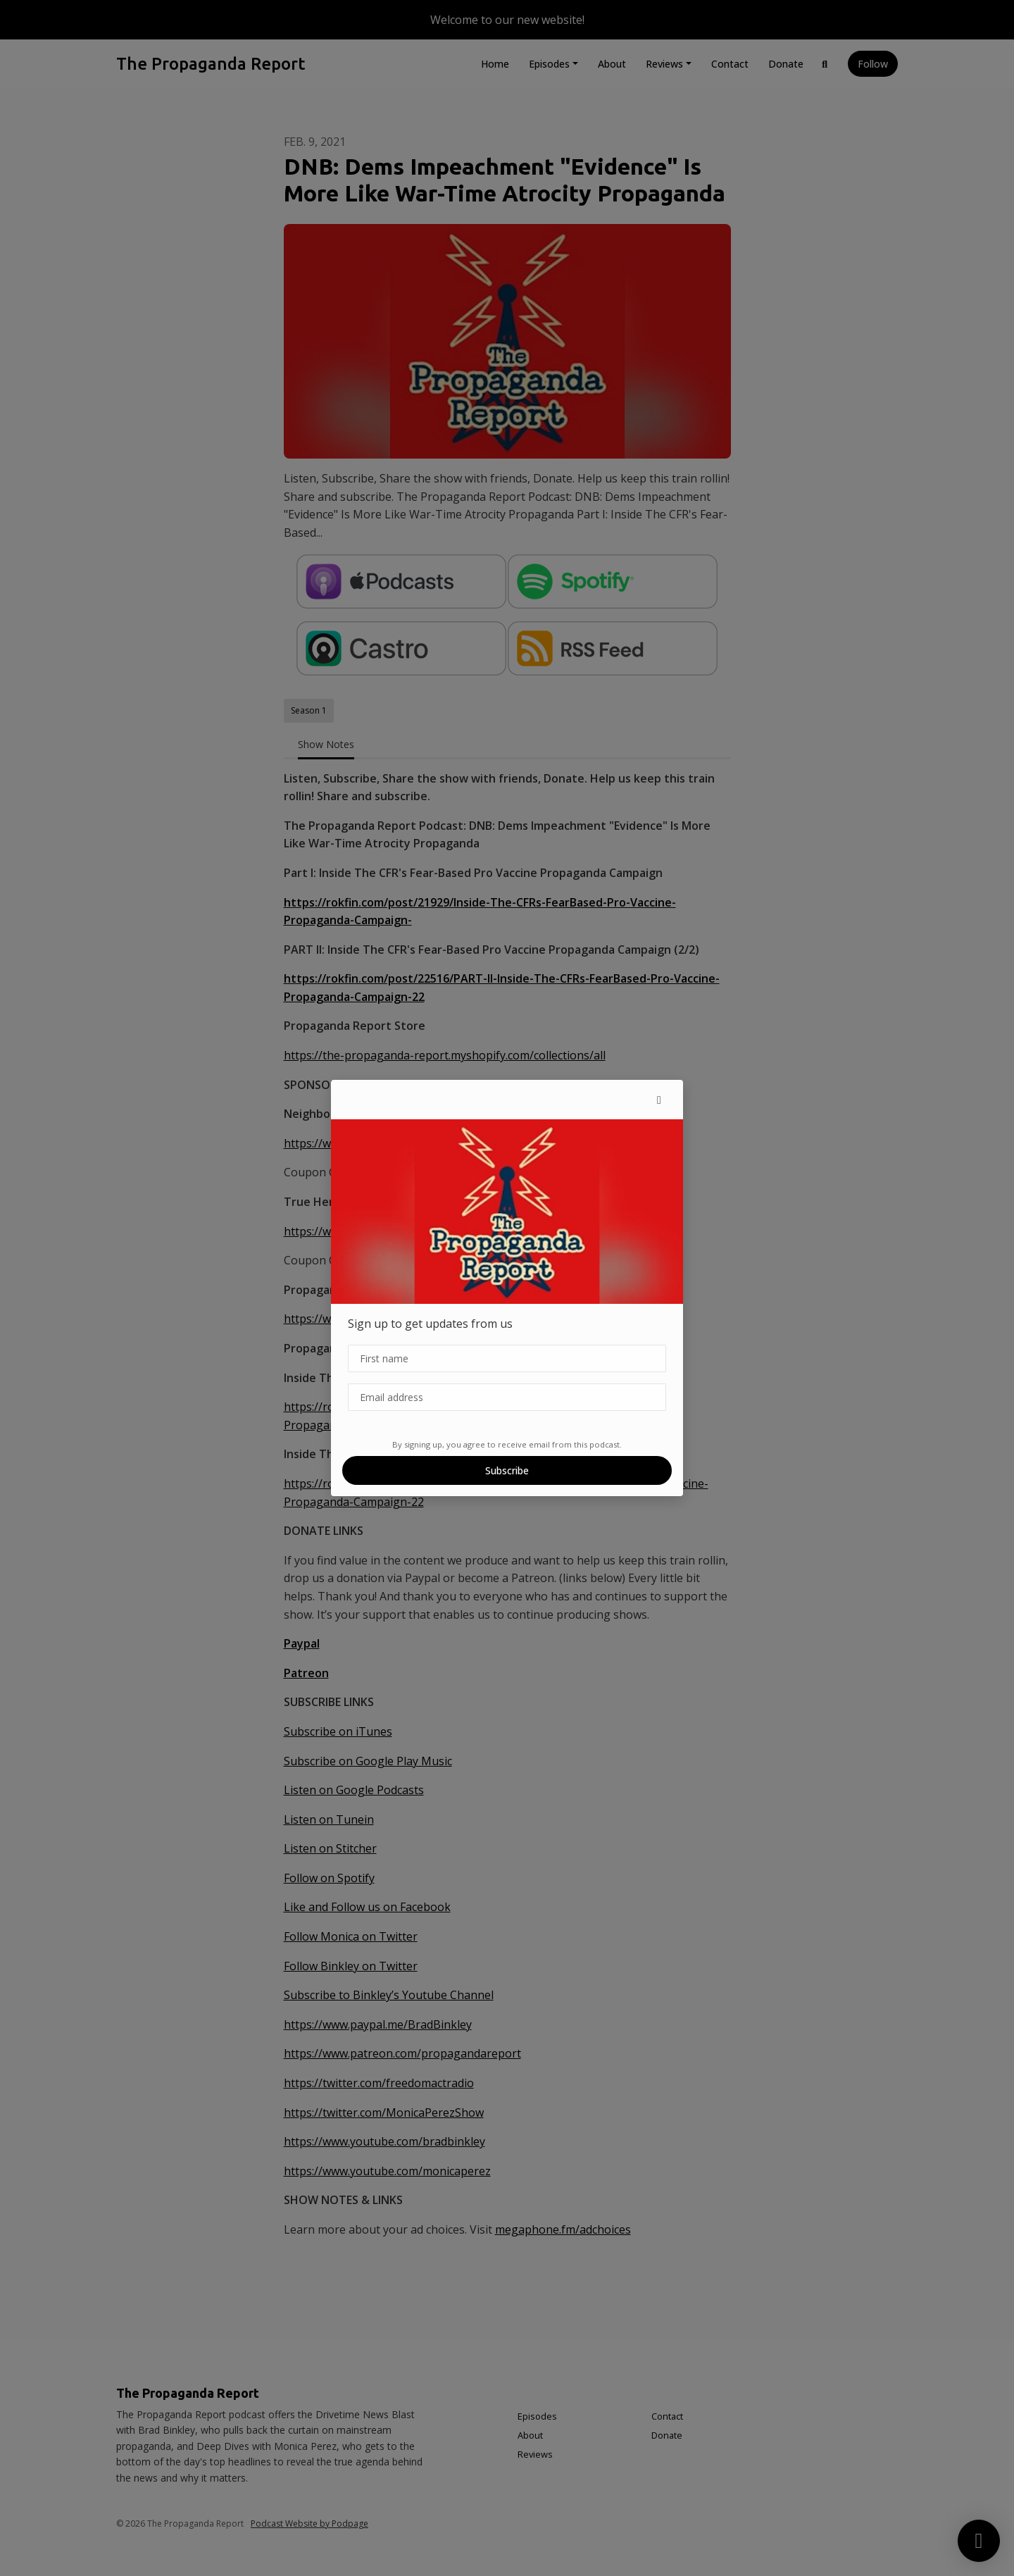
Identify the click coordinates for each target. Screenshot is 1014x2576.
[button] (659, 1099)
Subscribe (507, 1470)
